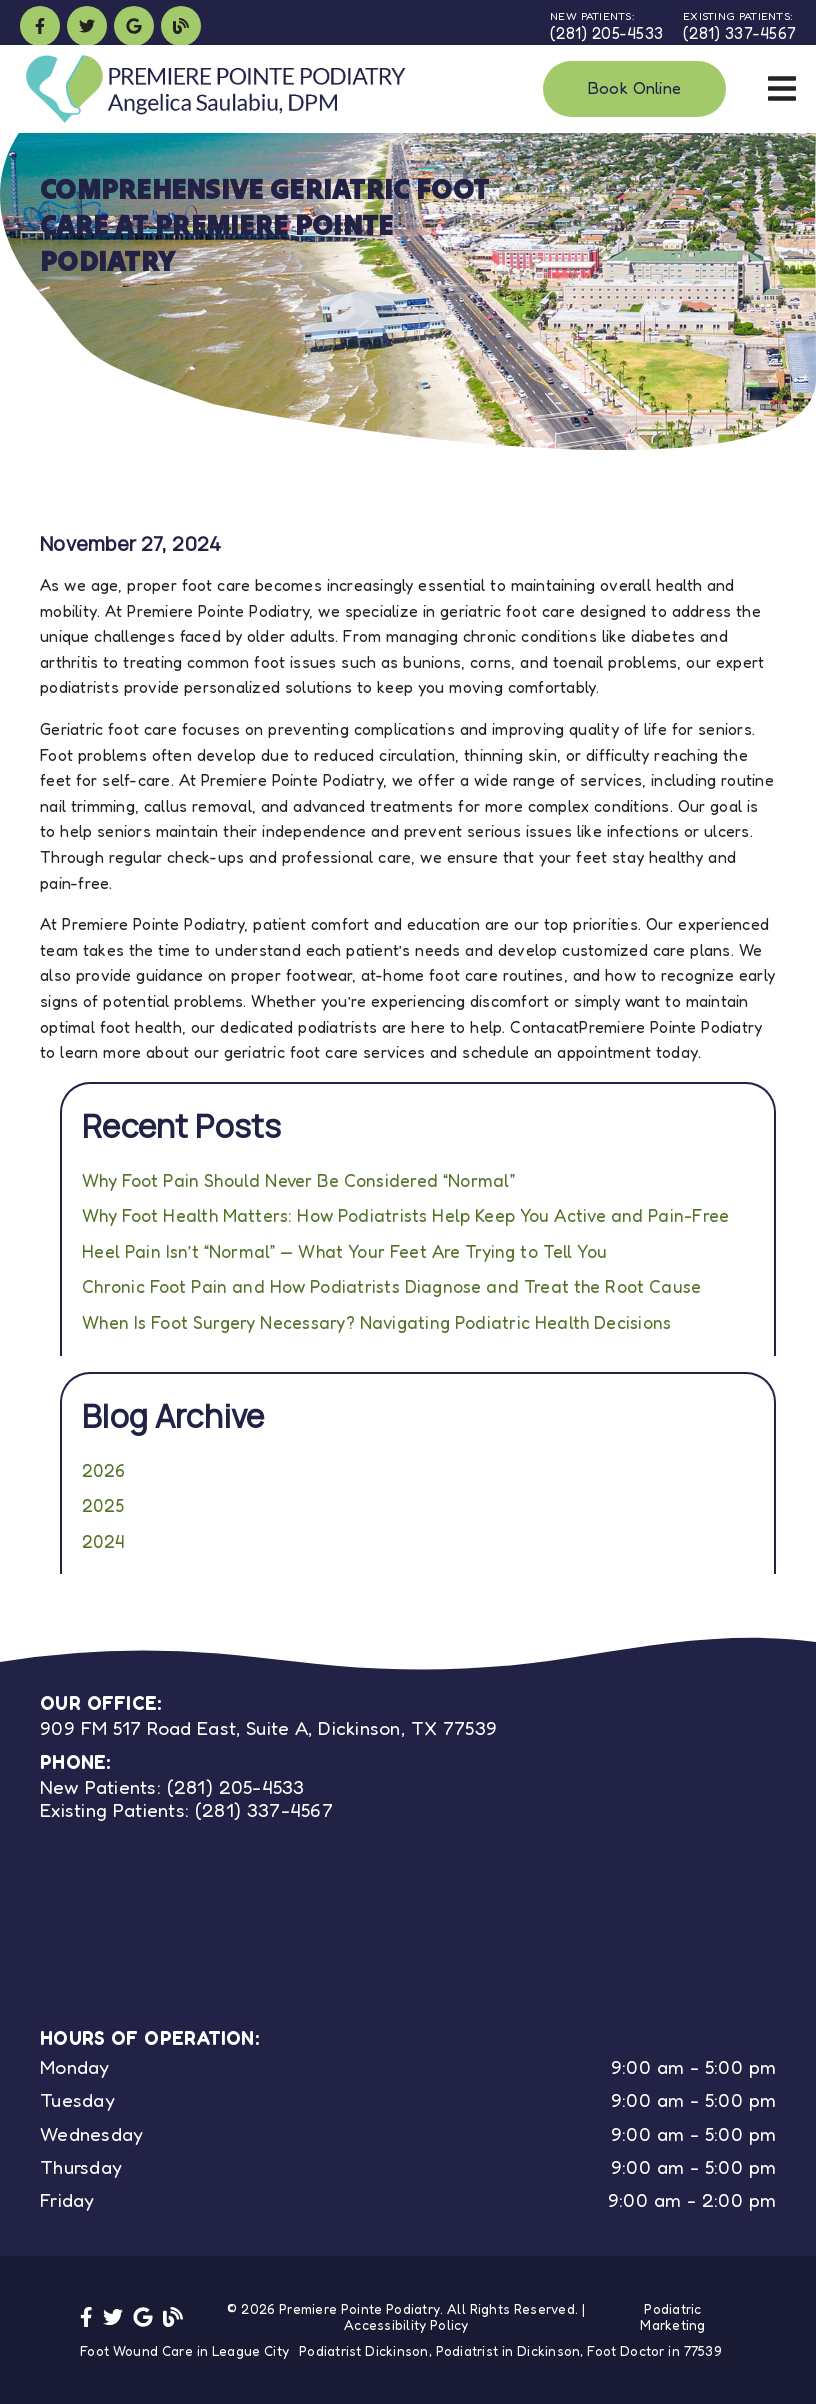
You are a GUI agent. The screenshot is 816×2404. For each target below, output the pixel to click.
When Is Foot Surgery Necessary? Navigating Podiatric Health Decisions (376, 1322)
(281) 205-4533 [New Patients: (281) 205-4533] (172, 1786)
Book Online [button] (634, 88)
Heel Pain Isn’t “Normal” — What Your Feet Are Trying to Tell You (344, 1251)
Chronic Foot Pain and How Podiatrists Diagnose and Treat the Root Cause (391, 1286)
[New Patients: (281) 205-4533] (606, 26)
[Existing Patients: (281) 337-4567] (739, 26)
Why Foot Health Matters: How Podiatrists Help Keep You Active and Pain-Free (405, 1215)
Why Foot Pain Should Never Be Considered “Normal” (298, 1180)
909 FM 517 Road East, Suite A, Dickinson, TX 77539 (268, 1727)
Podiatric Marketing (672, 2317)
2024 (103, 1541)
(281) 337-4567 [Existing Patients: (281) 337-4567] (186, 1809)
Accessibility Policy (406, 2325)
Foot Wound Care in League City (184, 2351)
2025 (103, 1505)
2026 (103, 1470)
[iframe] (216, 1906)
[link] (40, 26)
